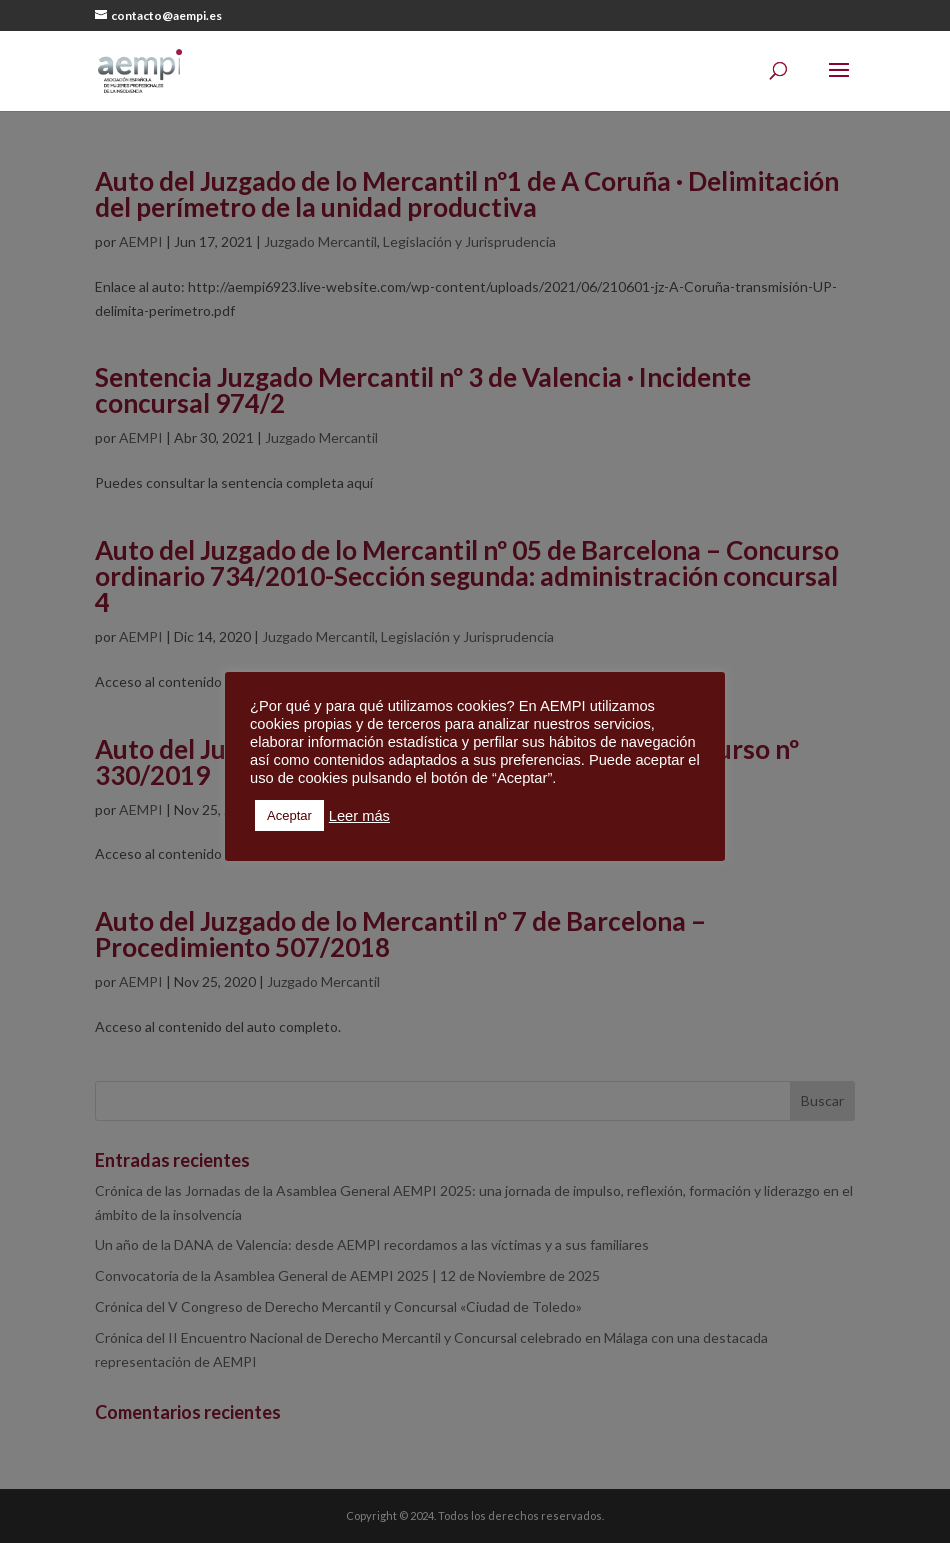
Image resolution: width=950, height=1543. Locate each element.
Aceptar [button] (289, 815)
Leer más (359, 816)
